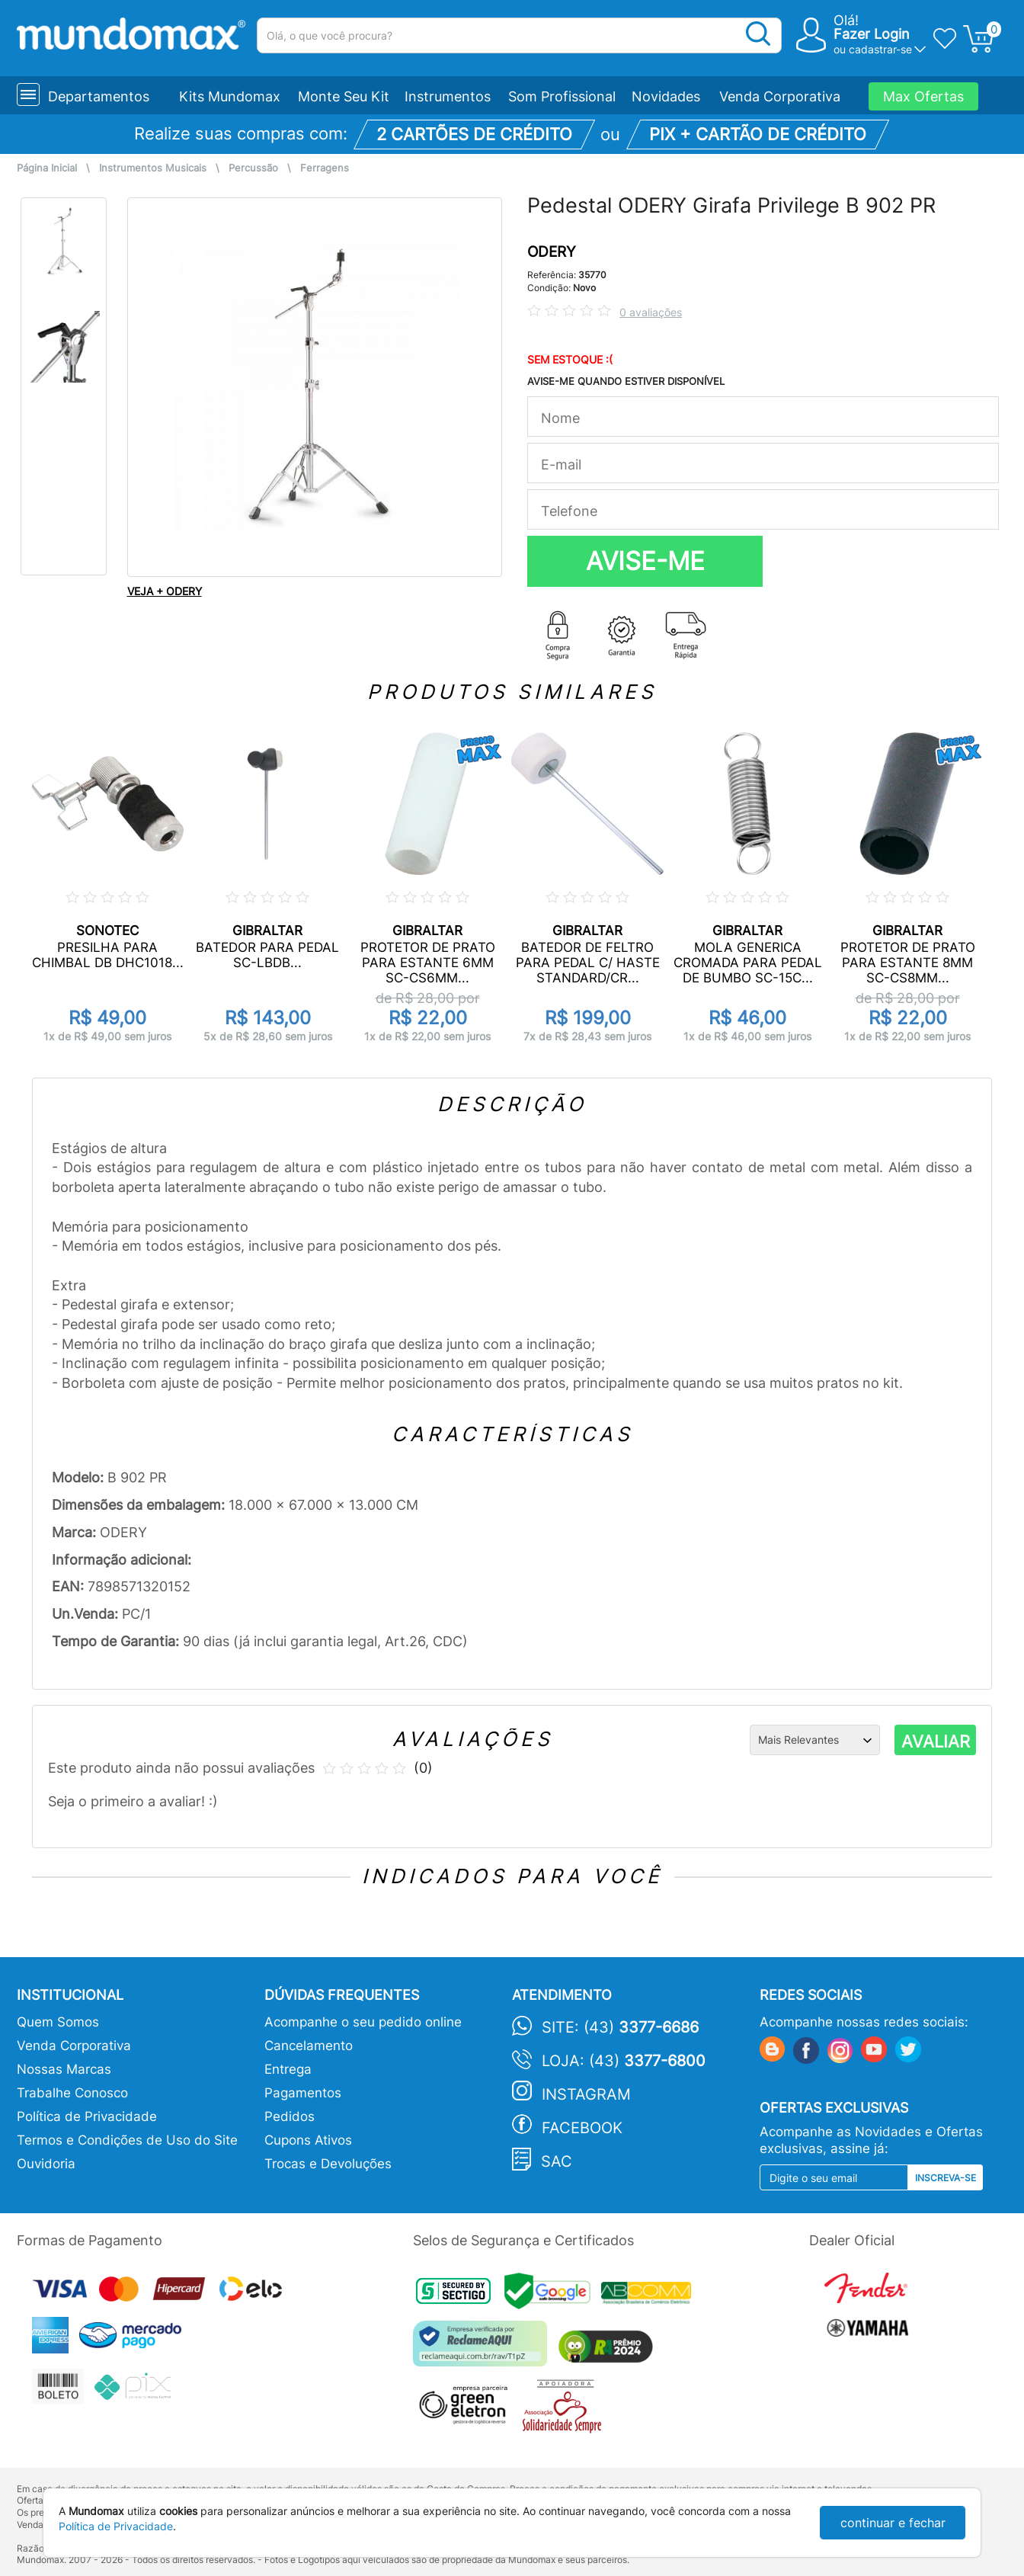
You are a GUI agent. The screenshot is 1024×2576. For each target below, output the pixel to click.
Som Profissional (562, 96)
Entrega (288, 2069)
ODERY (551, 252)
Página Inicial (47, 168)
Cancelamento (308, 2045)
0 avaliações (650, 312)
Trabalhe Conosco (72, 2092)
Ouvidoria (46, 2163)
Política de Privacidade (87, 2116)
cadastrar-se (880, 49)
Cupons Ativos (308, 2140)
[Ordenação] (815, 1740)
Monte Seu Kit (343, 96)
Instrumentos (448, 96)
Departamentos (98, 96)
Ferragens (324, 168)
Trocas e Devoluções (328, 2163)
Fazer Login (872, 34)
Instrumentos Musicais (152, 168)
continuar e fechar (893, 2522)
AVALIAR (935, 1741)
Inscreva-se (945, 2178)
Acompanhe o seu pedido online (363, 2022)
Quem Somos (58, 2022)
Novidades (666, 96)
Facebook (582, 2128)
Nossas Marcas (64, 2069)
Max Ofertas (923, 96)
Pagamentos (302, 2092)
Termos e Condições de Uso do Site (127, 2140)
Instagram (586, 2094)
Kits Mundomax (229, 96)
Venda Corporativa (779, 96)
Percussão (253, 168)
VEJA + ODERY (164, 591)
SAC (556, 2161)
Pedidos (289, 2116)
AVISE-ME (645, 561)
